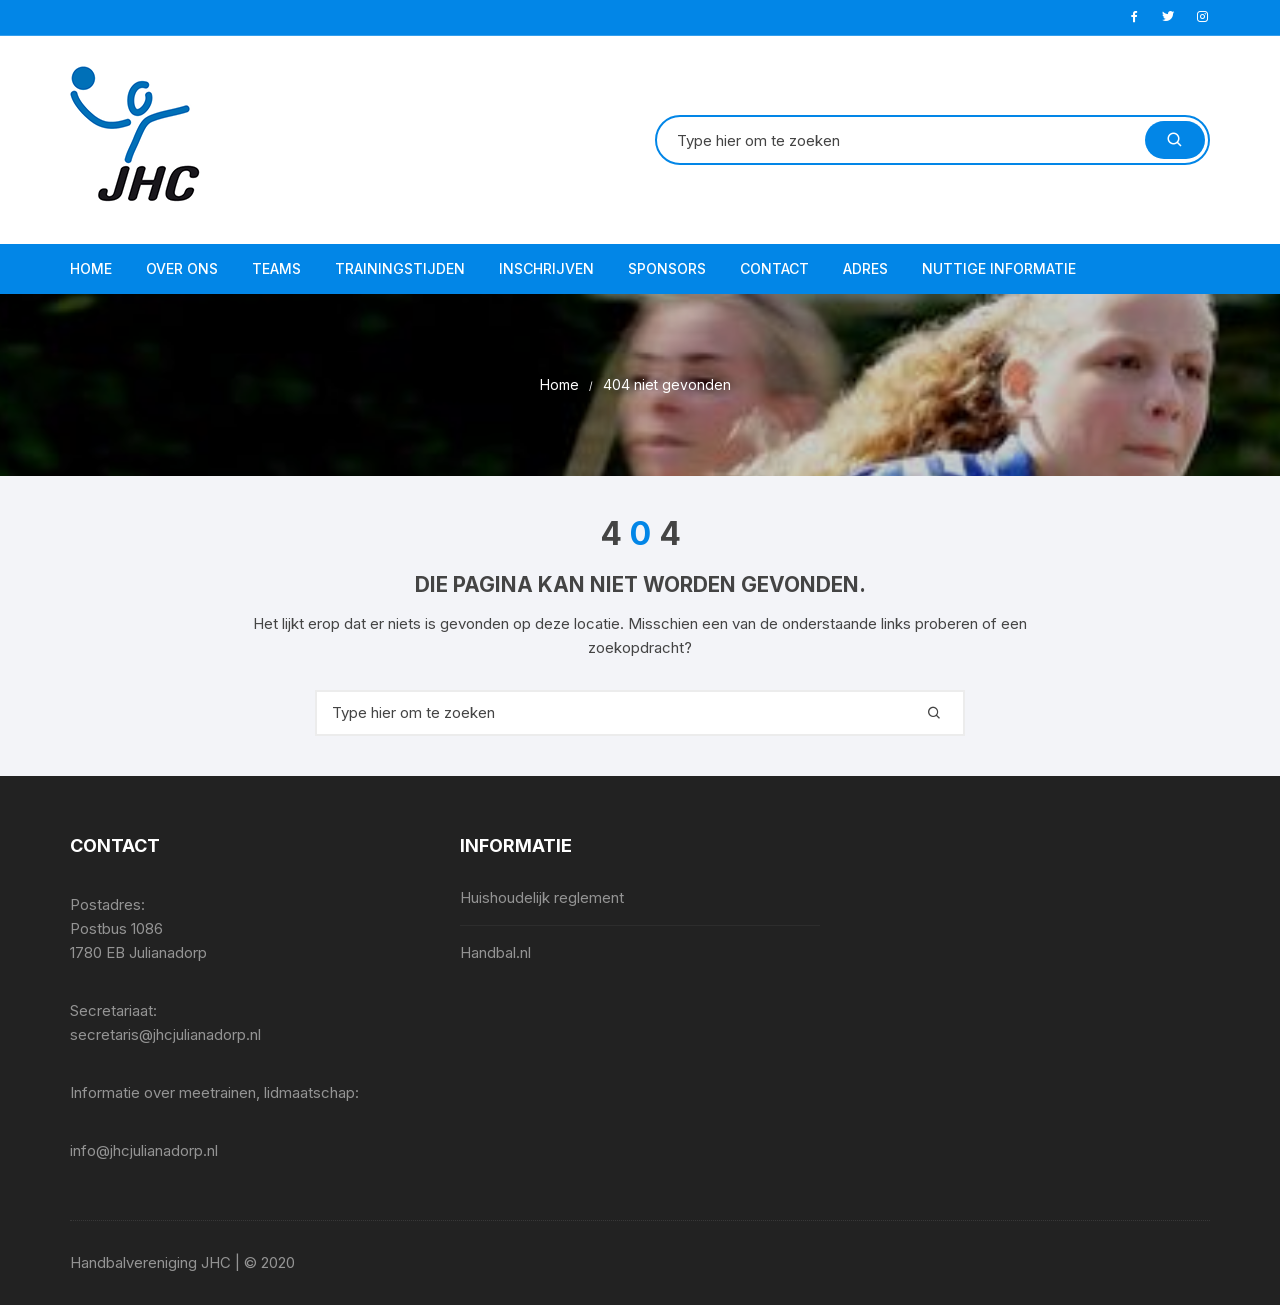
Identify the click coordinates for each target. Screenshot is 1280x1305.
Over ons (182, 268)
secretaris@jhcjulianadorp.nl (165, 1034)
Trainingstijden (400, 268)
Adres (865, 268)
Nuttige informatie (999, 268)
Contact (774, 268)
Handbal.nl (495, 952)
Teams (276, 268)
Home (91, 268)
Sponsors (667, 268)
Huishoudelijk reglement (542, 897)
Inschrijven (546, 268)
